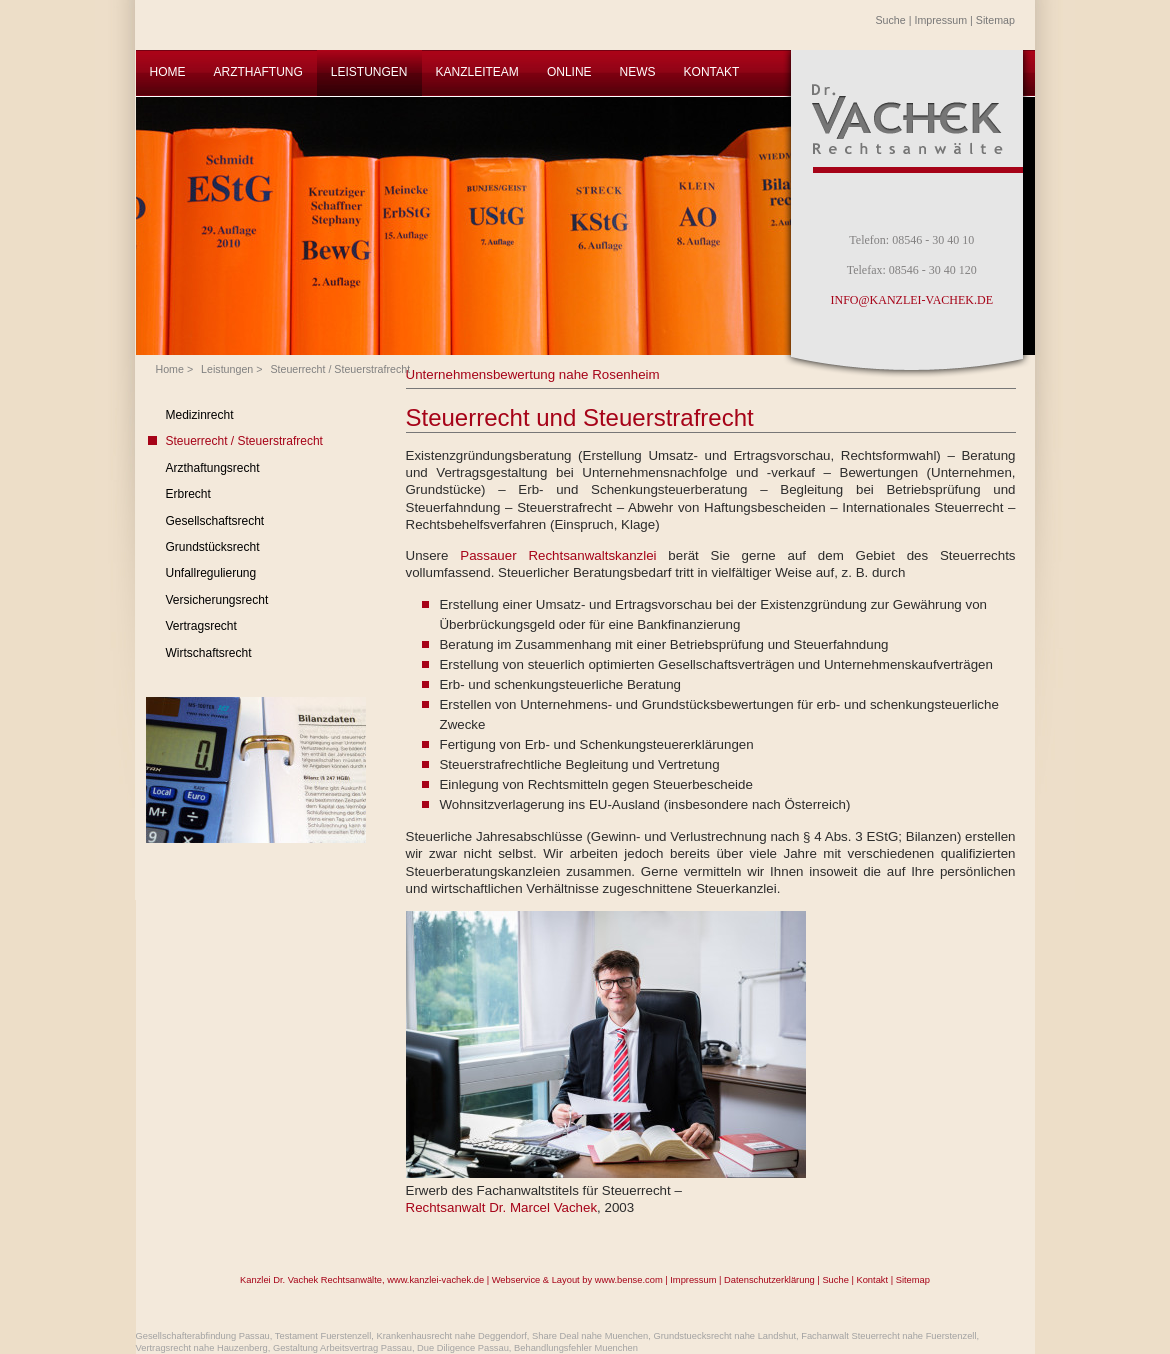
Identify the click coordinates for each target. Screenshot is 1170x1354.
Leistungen (227, 369)
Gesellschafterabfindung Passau (203, 1336)
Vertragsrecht (201, 626)
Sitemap (995, 20)
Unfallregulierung (211, 573)
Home (170, 369)
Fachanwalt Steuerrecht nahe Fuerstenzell (888, 1336)
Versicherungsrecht (217, 600)
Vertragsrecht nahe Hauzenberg (202, 1348)
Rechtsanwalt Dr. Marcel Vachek (502, 1207)
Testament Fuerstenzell (323, 1336)
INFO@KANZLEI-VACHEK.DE (912, 300)
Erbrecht (188, 494)
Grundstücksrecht (213, 547)
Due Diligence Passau (463, 1348)
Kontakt (872, 1280)
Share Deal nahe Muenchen (590, 1336)
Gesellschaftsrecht (215, 521)
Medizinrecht (200, 415)
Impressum (940, 20)
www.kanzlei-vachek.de (435, 1280)
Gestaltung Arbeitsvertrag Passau (342, 1348)
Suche (891, 20)
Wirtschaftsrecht (209, 653)
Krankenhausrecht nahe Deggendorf (451, 1336)
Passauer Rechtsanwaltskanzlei (558, 555)
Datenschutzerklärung (769, 1280)
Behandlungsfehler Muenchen (576, 1348)
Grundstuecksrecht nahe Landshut (724, 1336)
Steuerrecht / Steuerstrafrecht (340, 369)
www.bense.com (629, 1280)
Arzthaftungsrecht (213, 468)
